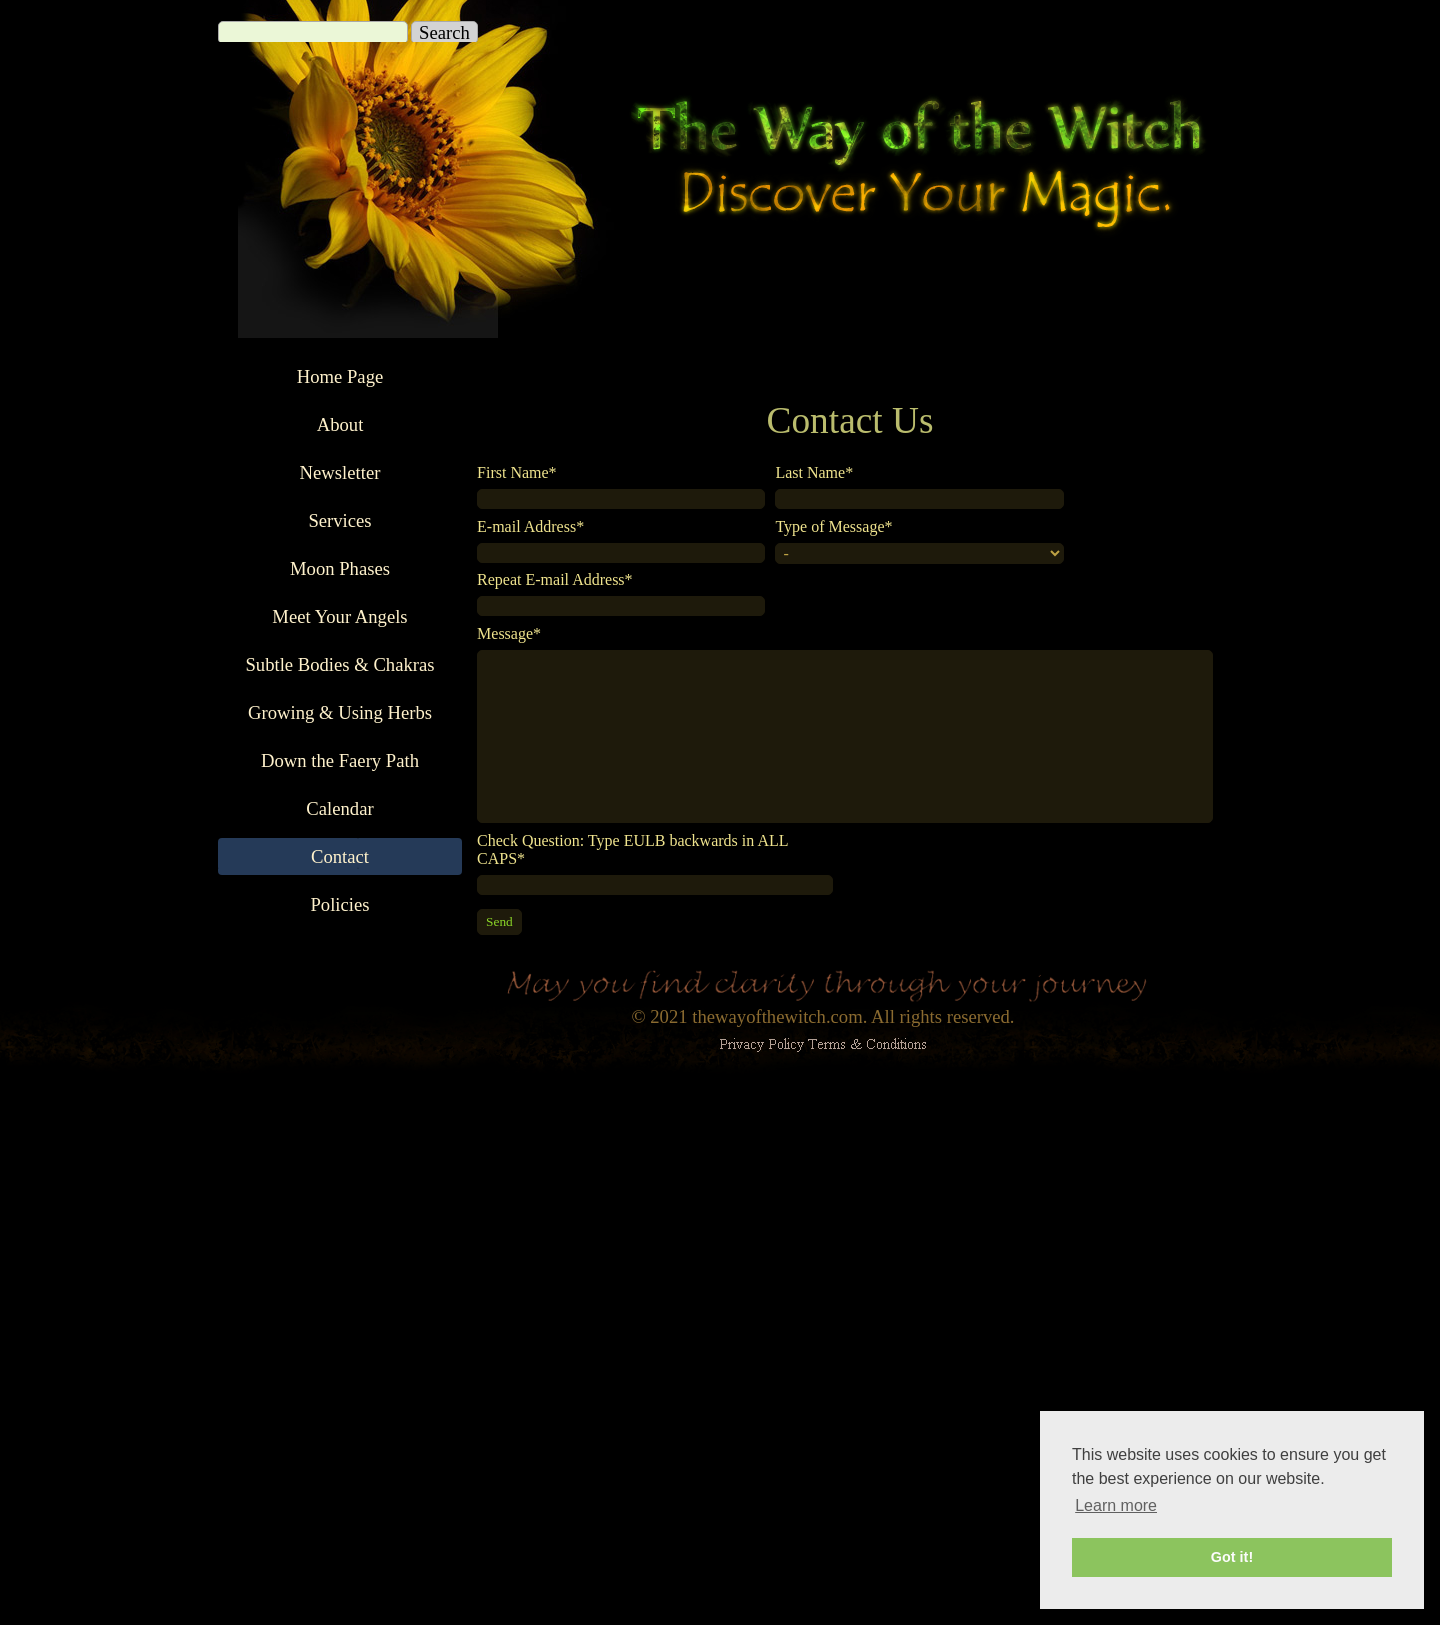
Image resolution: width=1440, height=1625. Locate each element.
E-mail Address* (530, 526)
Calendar (339, 808)
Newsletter (340, 472)
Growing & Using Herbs (340, 712)
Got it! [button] (1232, 1557)
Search (444, 32)
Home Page (340, 376)
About (340, 424)
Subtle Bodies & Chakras (339, 664)
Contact (340, 856)
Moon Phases (340, 568)
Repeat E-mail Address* (555, 579)
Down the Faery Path (340, 760)
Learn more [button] (1116, 1505)
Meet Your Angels (339, 616)
